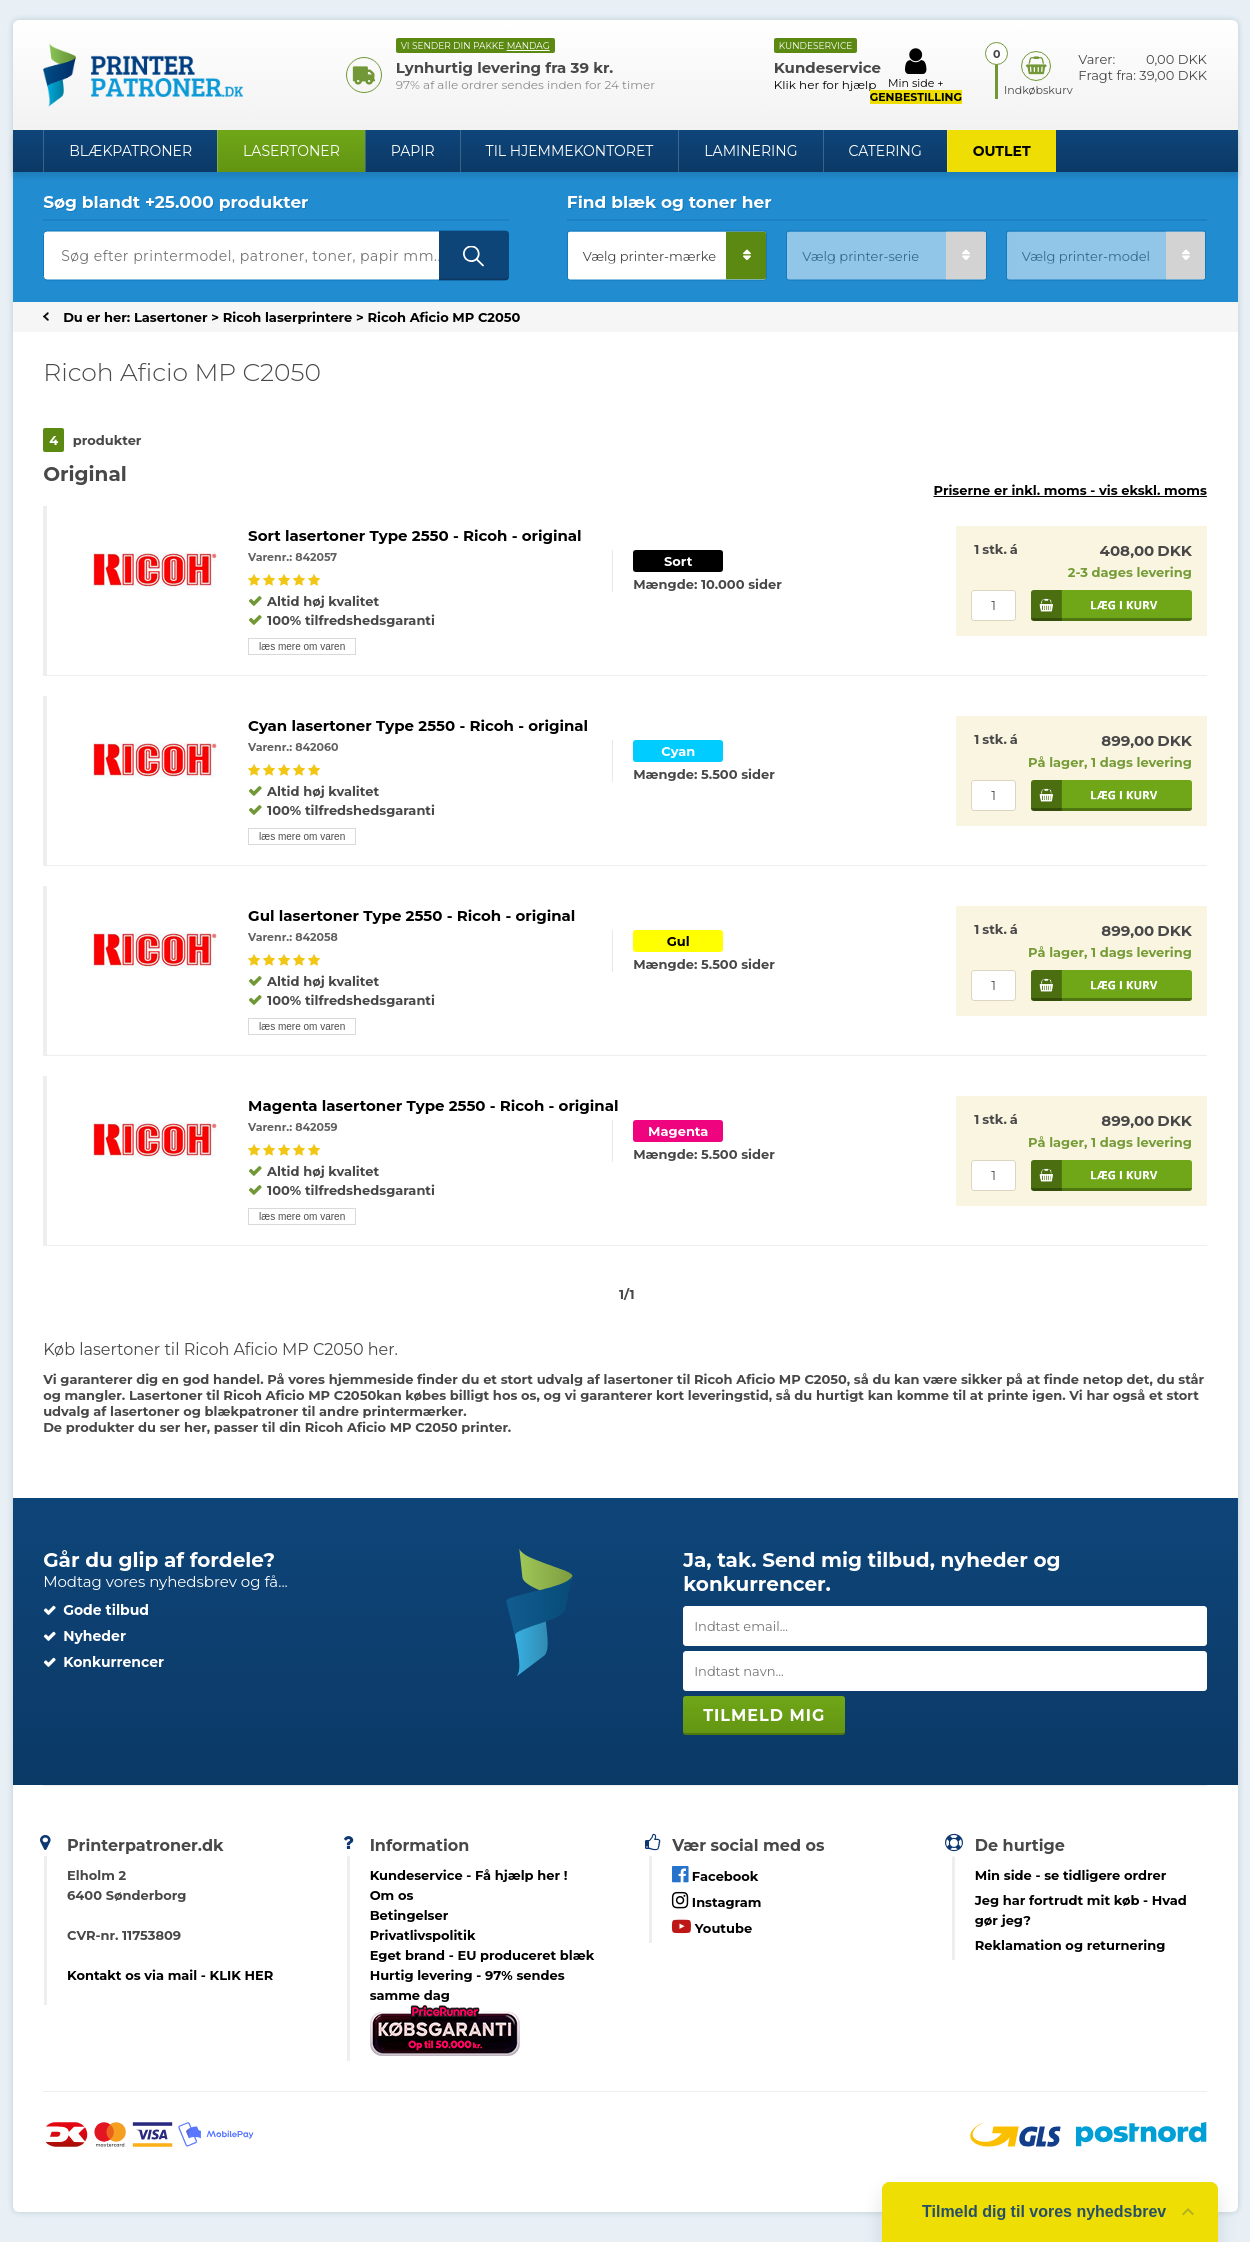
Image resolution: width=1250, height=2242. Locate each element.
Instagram (716, 1900)
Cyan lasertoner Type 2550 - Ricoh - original (418, 725)
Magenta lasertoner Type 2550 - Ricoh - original (433, 1105)
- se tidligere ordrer (1071, 1875)
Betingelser (409, 1915)
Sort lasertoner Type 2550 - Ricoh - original (415, 535)
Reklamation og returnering (1070, 1945)
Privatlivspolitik (423, 1935)
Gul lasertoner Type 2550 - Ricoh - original (411, 915)
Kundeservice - (469, 1875)
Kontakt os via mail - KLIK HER (170, 1975)
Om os (392, 1895)
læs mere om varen (302, 646)
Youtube (712, 1926)
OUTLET (1002, 151)
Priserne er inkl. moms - (1070, 490)
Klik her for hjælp (825, 84)
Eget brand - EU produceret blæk (482, 1955)
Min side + (916, 75)
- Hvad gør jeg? (1081, 1910)
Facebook (715, 1874)
